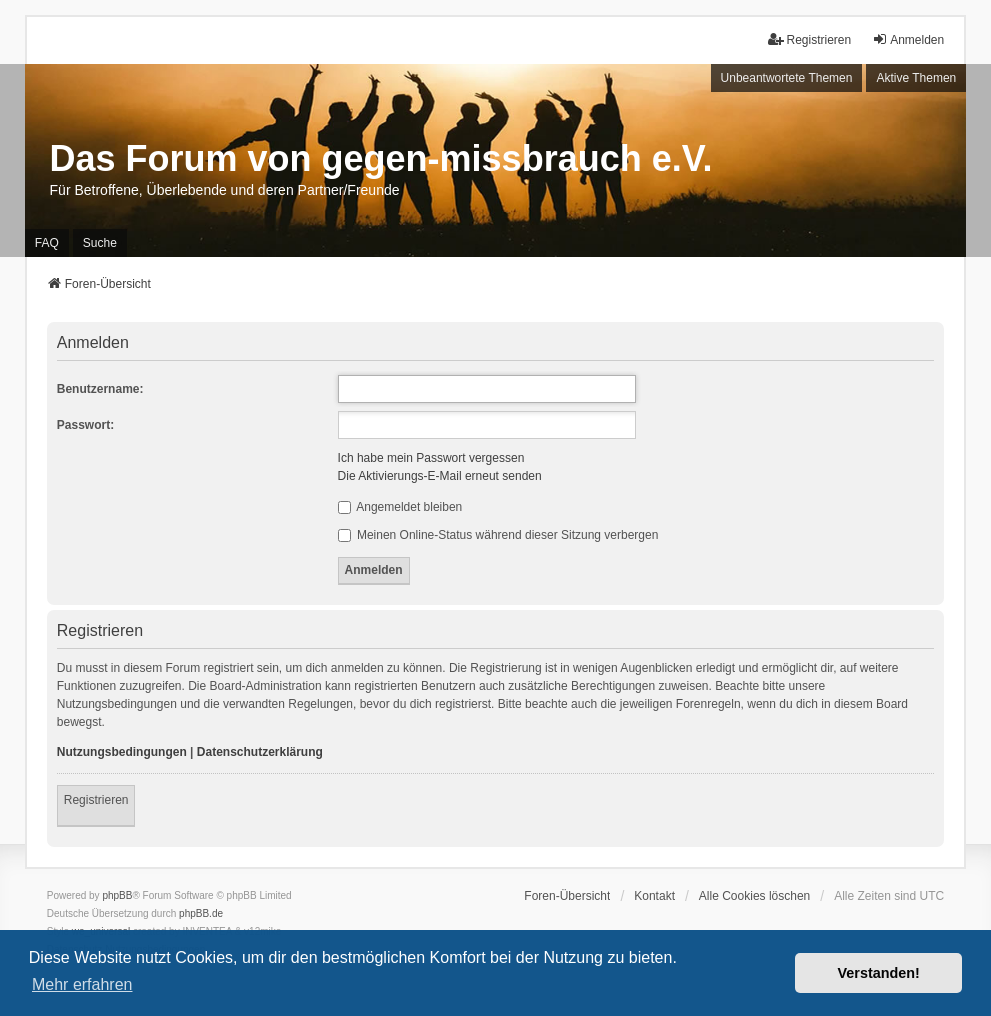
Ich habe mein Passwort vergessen (431, 458)
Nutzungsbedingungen (122, 752)
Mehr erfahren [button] (82, 984)
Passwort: (85, 425)
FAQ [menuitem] (47, 243)
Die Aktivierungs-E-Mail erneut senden (440, 476)
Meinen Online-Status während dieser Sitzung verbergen (498, 535)
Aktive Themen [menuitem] (916, 78)
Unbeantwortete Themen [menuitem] (787, 78)
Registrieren (96, 800)
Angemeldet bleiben (400, 507)
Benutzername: (100, 389)
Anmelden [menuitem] (908, 39)
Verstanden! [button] (879, 973)
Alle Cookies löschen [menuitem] (754, 896)
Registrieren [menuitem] (809, 39)
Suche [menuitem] (100, 243)
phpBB (117, 895)
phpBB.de (201, 913)
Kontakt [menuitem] (654, 896)
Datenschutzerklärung (260, 752)
